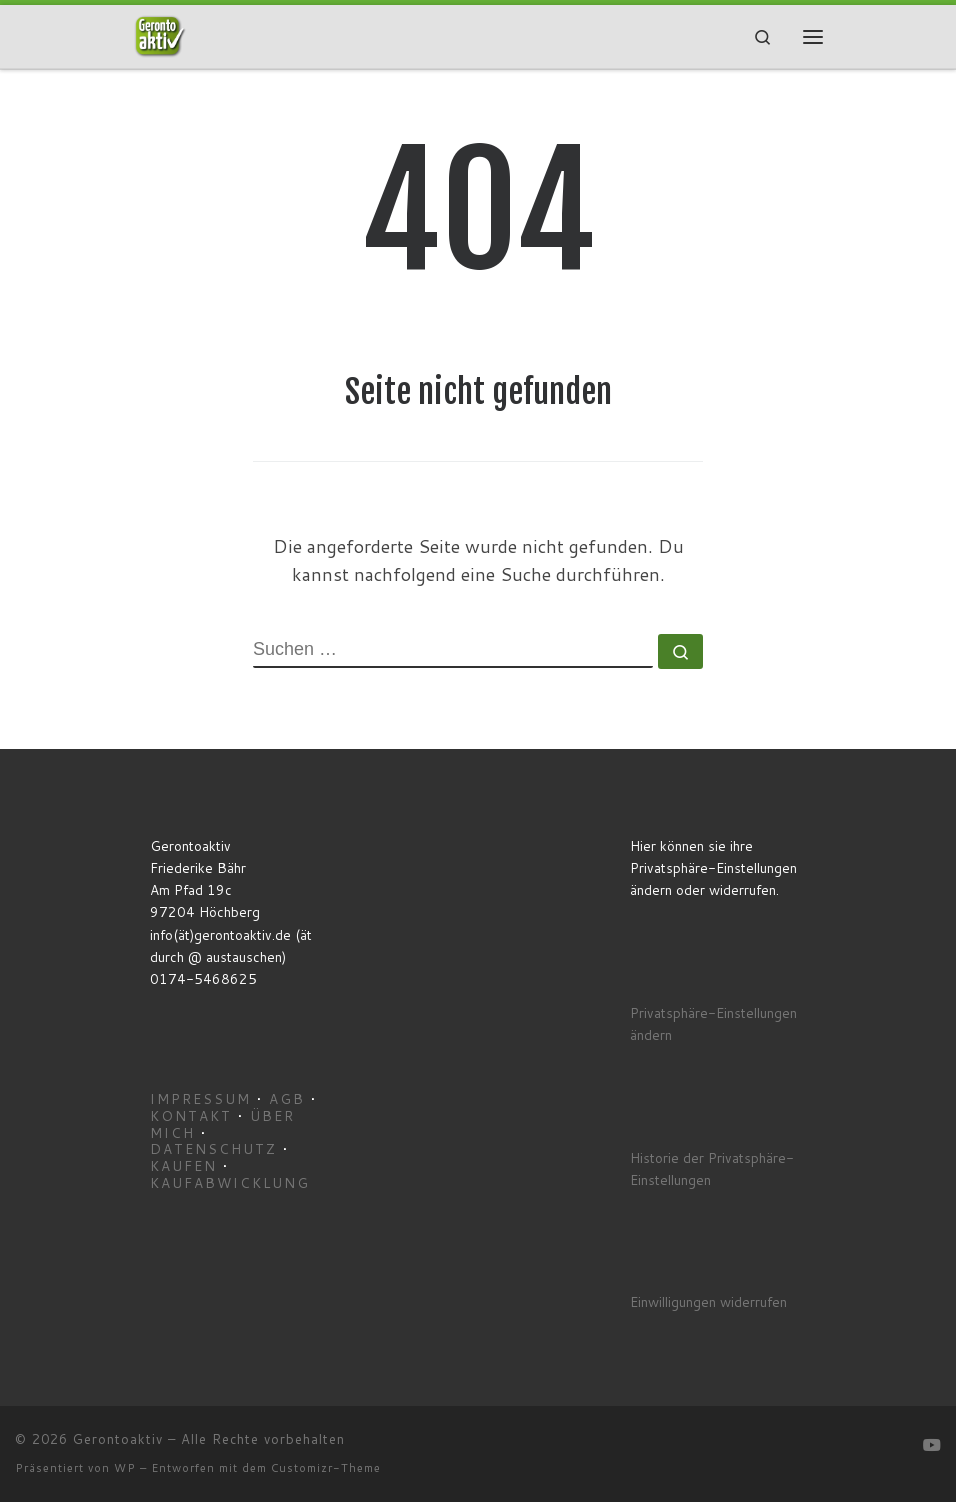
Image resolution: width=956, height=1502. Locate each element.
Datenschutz (213, 1148)
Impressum (200, 1098)
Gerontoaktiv (118, 1439)
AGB (287, 1098)
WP (125, 1468)
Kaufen (183, 1165)
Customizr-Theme (326, 1468)
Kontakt (191, 1115)
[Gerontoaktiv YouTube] (932, 1444)
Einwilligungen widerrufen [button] (708, 1301)
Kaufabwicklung (230, 1182)
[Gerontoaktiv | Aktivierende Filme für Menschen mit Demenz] (160, 35)
